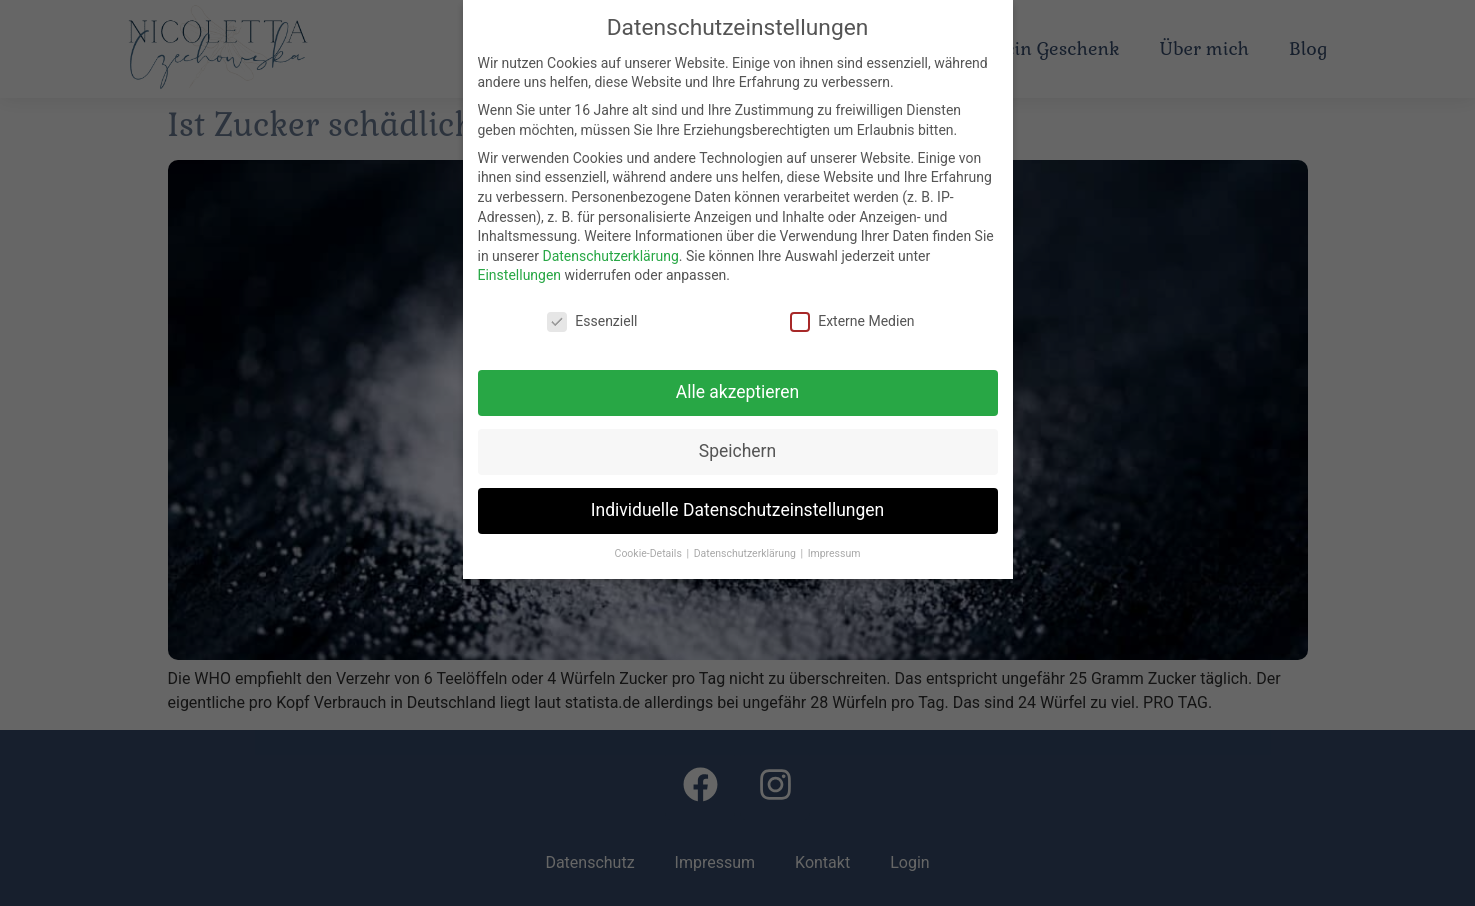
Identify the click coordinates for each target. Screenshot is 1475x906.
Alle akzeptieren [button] (738, 392)
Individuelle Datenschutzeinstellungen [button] (737, 510)
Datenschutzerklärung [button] (746, 553)
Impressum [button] (834, 553)
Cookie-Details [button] (650, 553)
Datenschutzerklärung (610, 256)
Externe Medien (852, 321)
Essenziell (592, 321)
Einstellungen (520, 275)
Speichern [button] (737, 451)
